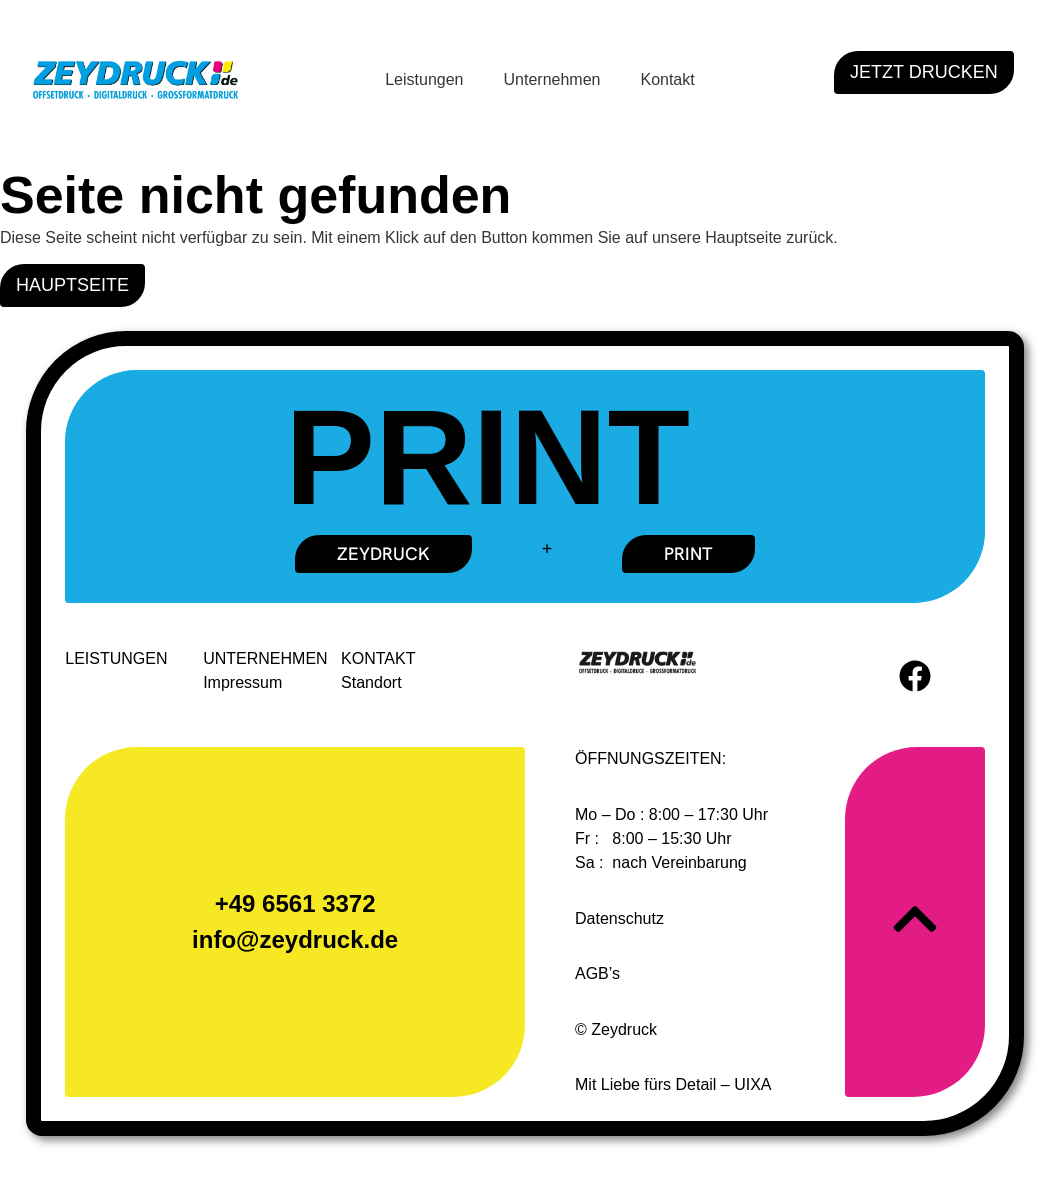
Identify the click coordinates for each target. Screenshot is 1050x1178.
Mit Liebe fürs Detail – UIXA (673, 1085)
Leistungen (424, 79)
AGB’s (597, 974)
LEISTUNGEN (117, 659)
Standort (372, 683)
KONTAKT (379, 659)
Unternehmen (552, 79)
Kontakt (667, 79)
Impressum (243, 683)
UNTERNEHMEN (266, 659)
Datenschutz (619, 919)
